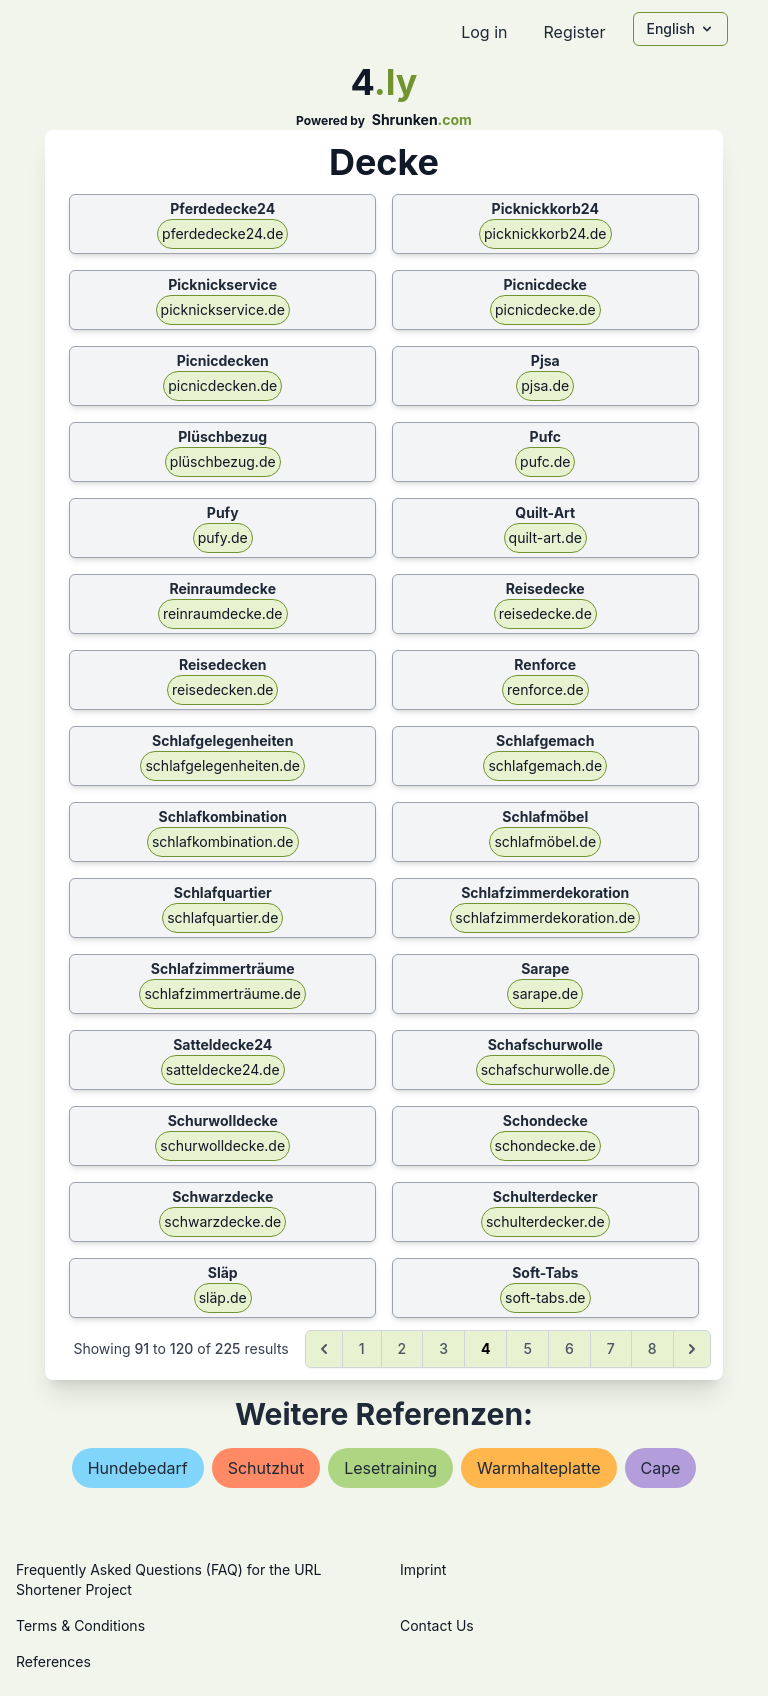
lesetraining (390, 1468)
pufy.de (223, 537)
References (53, 1661)
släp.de (223, 1297)
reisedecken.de (222, 689)
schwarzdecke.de (222, 1221)
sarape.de (545, 993)
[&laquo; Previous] (324, 1349)
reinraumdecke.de (223, 613)
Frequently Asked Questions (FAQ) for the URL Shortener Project (168, 1579)
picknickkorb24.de (545, 233)
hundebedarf (138, 1468)
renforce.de (545, 689)
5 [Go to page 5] (527, 1348)
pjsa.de (545, 385)
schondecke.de (545, 1145)
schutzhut (266, 1468)
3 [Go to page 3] (443, 1348)
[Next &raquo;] (692, 1349)
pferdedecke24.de (222, 233)
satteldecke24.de (223, 1069)
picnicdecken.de (222, 385)
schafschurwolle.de (545, 1069)
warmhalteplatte (538, 1468)
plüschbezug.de (223, 461)
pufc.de (545, 461)
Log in (484, 32)
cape (661, 1468)
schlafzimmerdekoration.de (545, 917)
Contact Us (437, 1625)
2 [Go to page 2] (402, 1348)
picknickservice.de (223, 309)
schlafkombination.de (223, 841)
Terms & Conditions (80, 1625)
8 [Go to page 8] (652, 1348)
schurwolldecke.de (222, 1145)
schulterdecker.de (545, 1221)
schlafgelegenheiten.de (222, 765)
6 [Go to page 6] (569, 1348)
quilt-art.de (545, 537)
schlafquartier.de (222, 917)
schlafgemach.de (545, 765)
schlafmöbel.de (545, 841)
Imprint (423, 1569)
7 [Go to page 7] (611, 1348)
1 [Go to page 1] (362, 1348)
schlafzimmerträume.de (222, 993)
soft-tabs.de (545, 1297)
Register (574, 32)
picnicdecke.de (545, 309)
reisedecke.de (545, 613)
